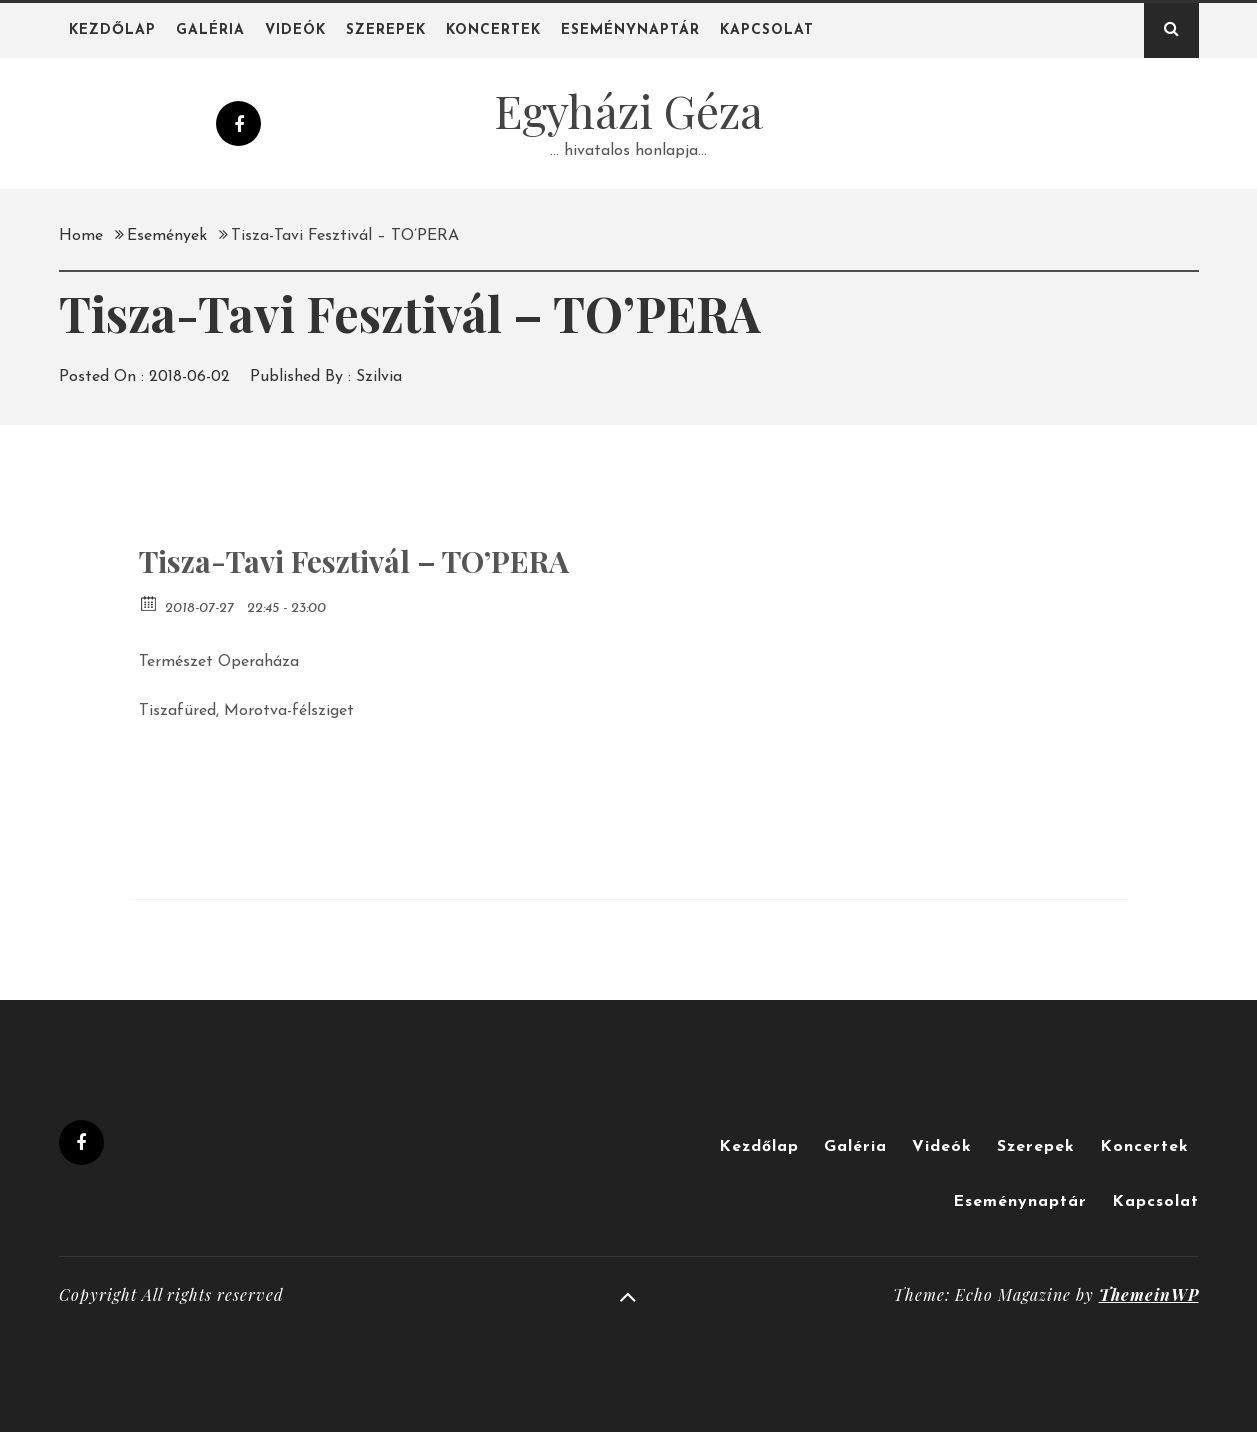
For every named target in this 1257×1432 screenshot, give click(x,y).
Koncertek (493, 30)
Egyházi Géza (628, 110)
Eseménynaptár (630, 30)
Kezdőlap (112, 30)
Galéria (210, 30)
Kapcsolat (767, 30)
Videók (295, 30)
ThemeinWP (1149, 1294)
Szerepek (386, 30)
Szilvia (379, 377)
